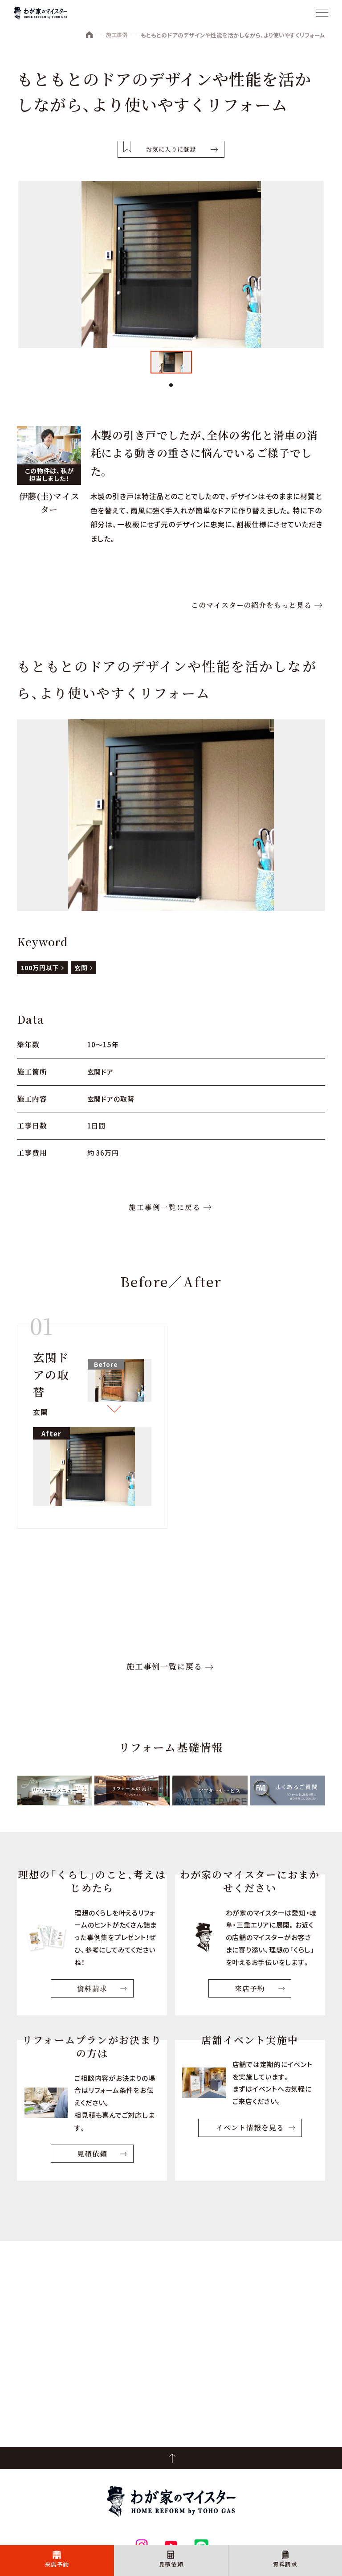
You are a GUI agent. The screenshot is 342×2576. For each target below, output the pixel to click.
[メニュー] (322, 13)
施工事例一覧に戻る (164, 1215)
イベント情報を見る (250, 2138)
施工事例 (114, 35)
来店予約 (57, 2562)
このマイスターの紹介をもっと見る (251, 612)
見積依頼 (171, 2562)
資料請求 (285, 2562)
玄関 (81, 975)
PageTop (171, 2458)
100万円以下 (39, 975)
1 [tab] (171, 389)
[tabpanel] (171, 366)
